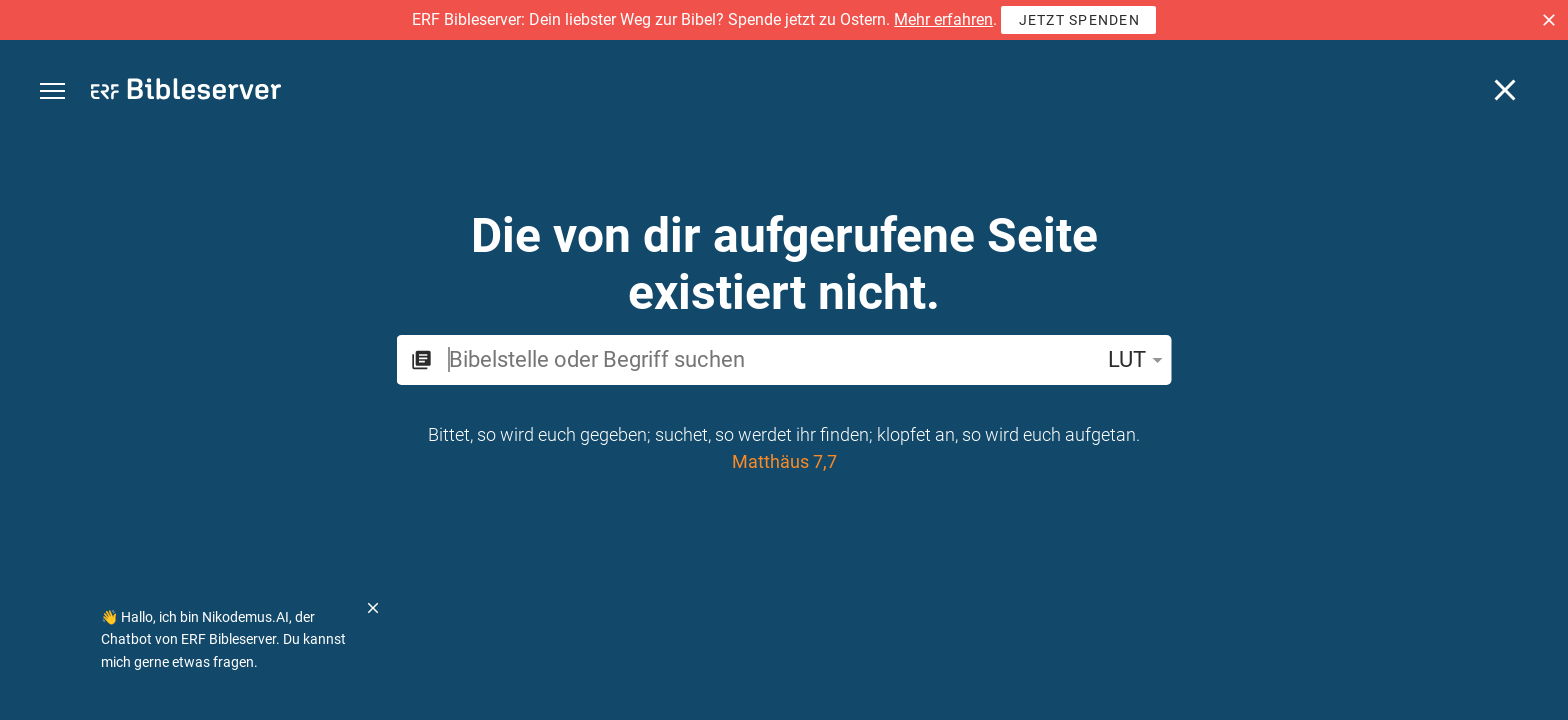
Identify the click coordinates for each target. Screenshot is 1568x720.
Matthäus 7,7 (784, 461)
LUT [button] (1139, 359)
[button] (1549, 20)
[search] (770, 359)
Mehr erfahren (943, 19)
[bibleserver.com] (186, 92)
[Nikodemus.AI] (46, 676)
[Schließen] (1505, 90)
